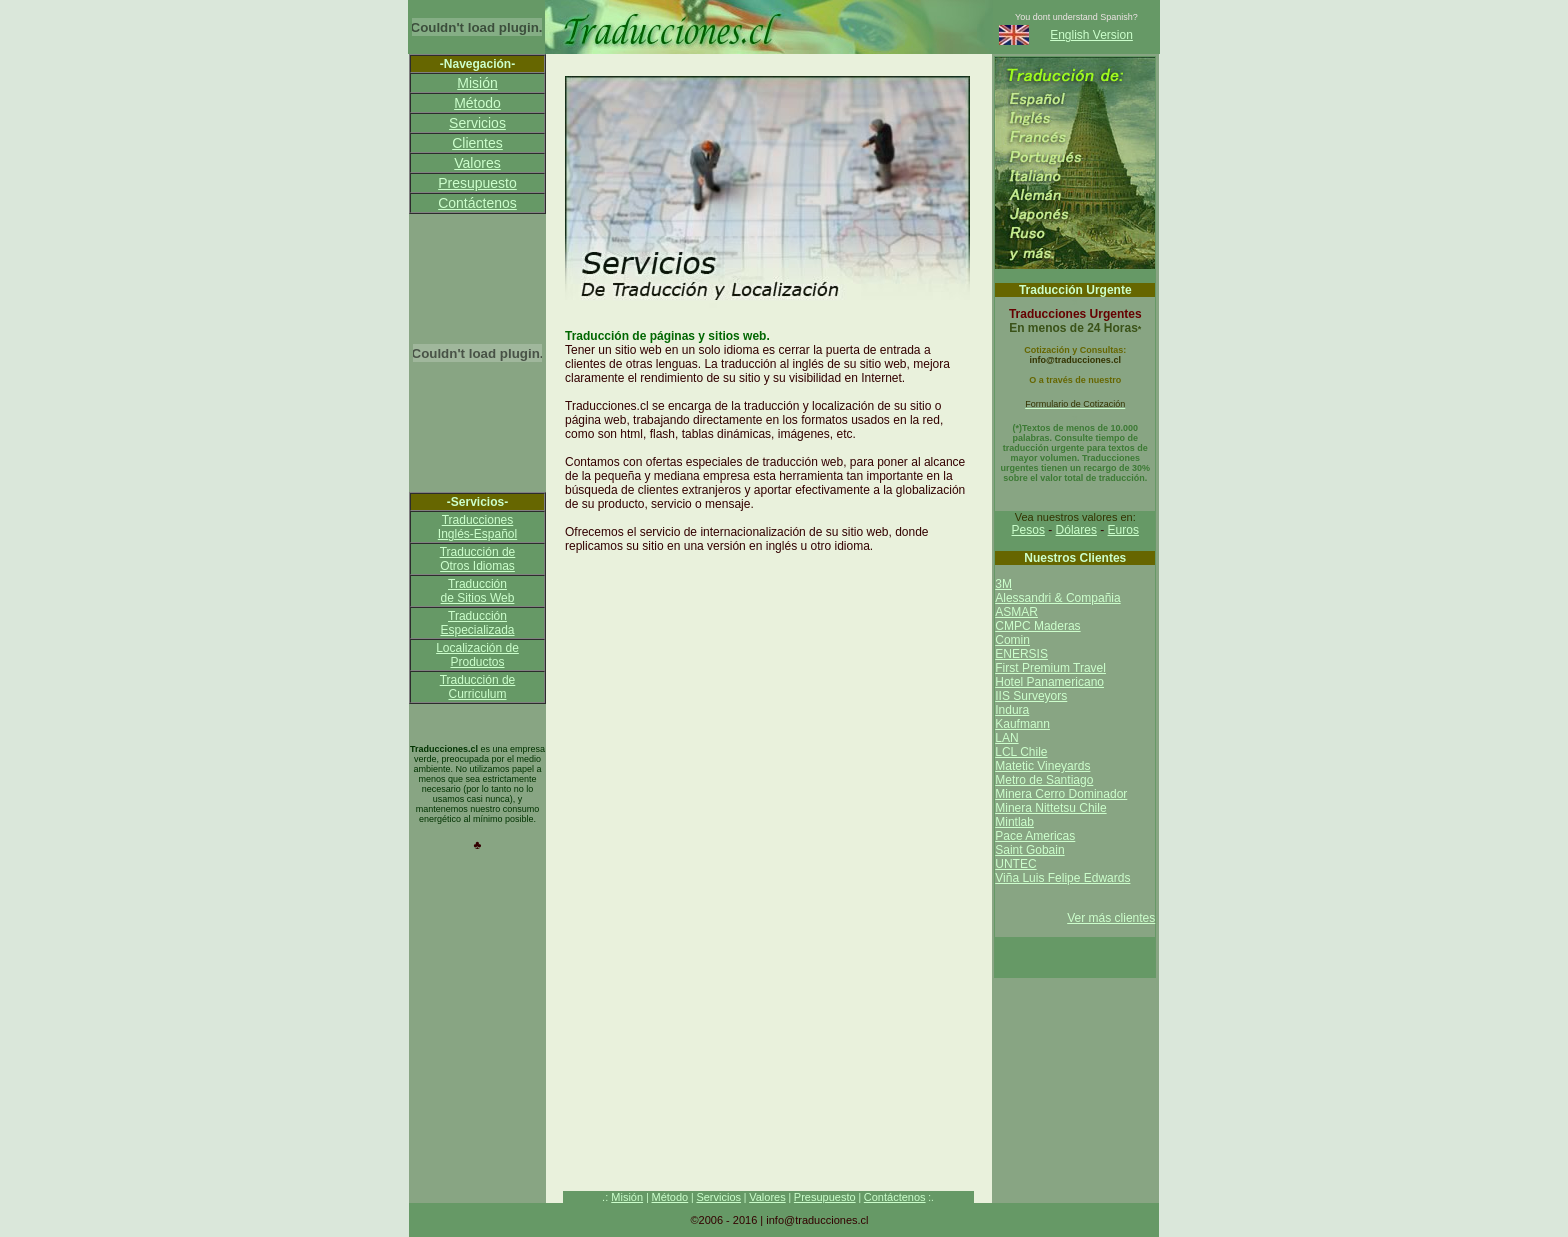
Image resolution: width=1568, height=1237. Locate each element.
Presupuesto (477, 183)
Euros (1123, 530)
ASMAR (1016, 612)
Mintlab (1014, 822)
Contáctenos (477, 203)
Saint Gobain (1029, 850)
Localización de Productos (477, 655)
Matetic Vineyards (1042, 766)
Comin (1012, 640)
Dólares (1076, 530)
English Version (1091, 35)
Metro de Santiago (1044, 780)
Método (477, 103)
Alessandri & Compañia (1057, 598)
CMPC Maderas (1037, 626)
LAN (1006, 738)
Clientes (477, 143)
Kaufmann (1022, 724)
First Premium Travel (1050, 668)
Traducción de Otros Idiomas (478, 559)
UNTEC (1015, 864)
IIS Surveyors (1031, 696)
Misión (477, 83)
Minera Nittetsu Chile (1050, 808)
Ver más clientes (1111, 918)
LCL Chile (1021, 752)
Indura (1012, 710)
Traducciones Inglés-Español (477, 527)
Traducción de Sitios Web (478, 591)
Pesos (1028, 530)
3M (1003, 584)
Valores (477, 163)
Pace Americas (1035, 836)
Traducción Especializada (477, 623)
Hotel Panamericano (1049, 682)
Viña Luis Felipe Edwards (1062, 878)
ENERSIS (1021, 654)
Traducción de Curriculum (478, 687)
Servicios (477, 123)
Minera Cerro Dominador (1061, 794)
